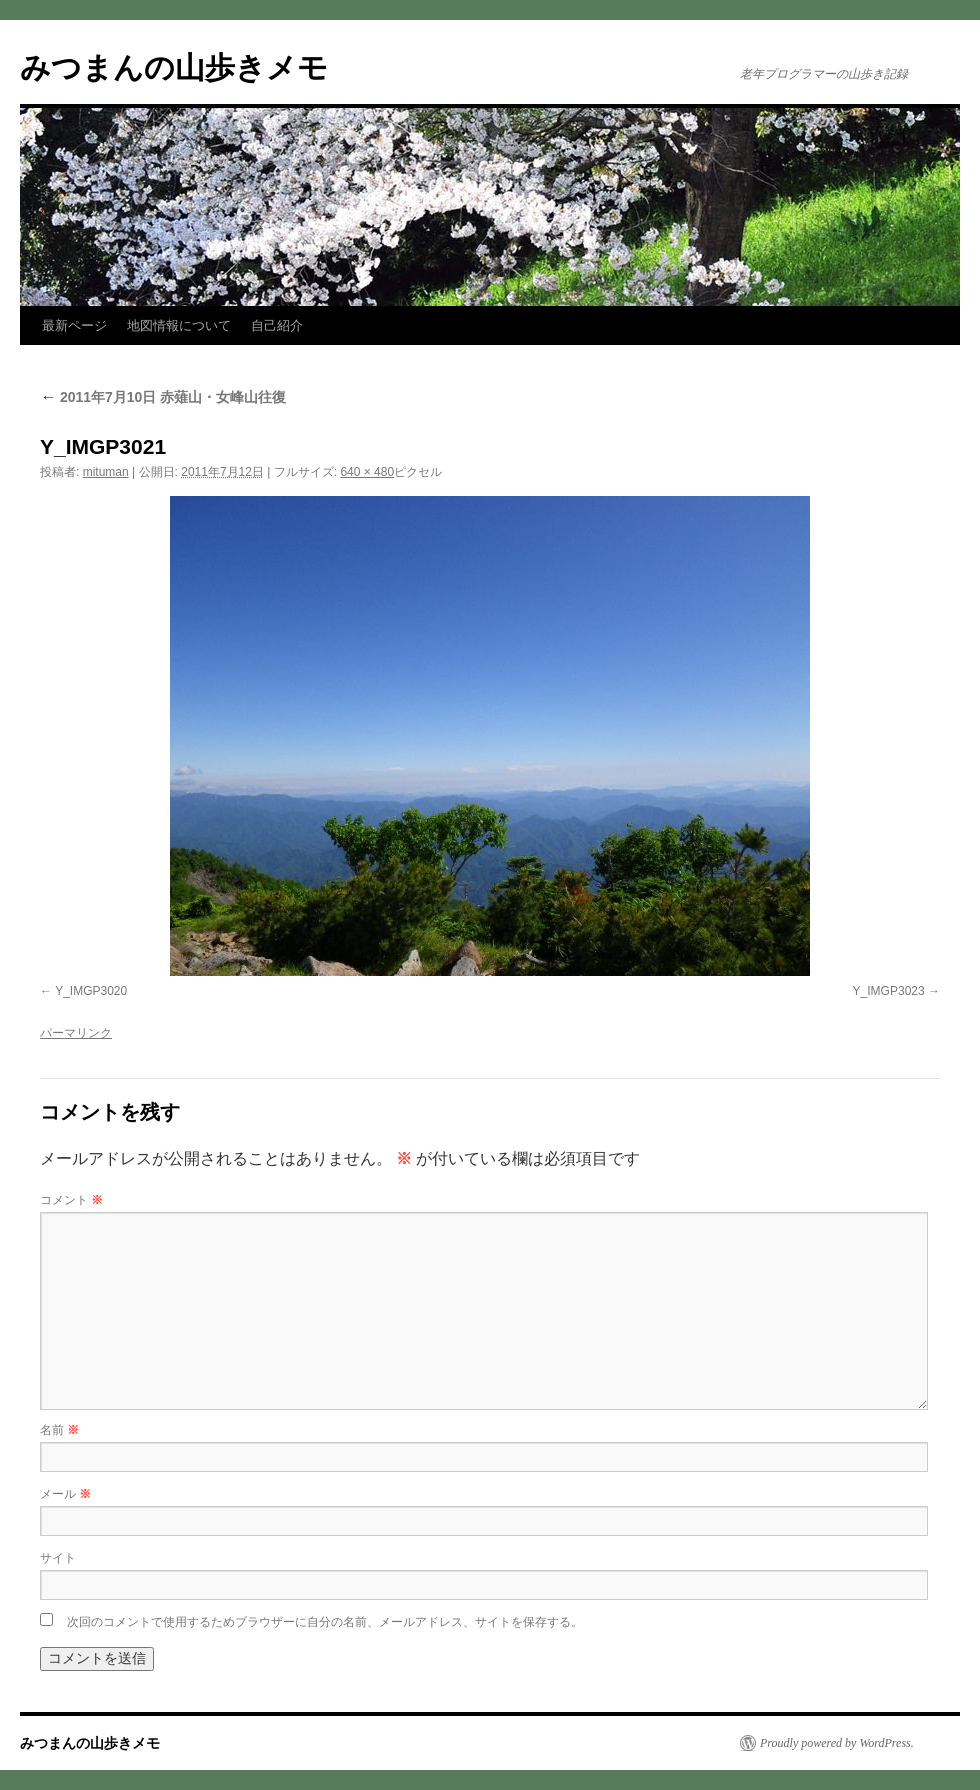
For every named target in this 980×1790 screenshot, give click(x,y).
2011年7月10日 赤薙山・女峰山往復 (163, 397)
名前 (59, 1430)
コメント (71, 1200)
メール (65, 1494)
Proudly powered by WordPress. (837, 1743)
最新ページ (74, 325)
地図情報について (179, 325)
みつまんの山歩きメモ (174, 67)
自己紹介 (277, 325)
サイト (58, 1558)
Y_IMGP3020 (91, 991)
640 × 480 (367, 472)
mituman (106, 472)
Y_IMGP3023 (889, 991)
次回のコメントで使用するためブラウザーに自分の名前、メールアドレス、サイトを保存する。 (325, 1622)
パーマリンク (76, 1033)
